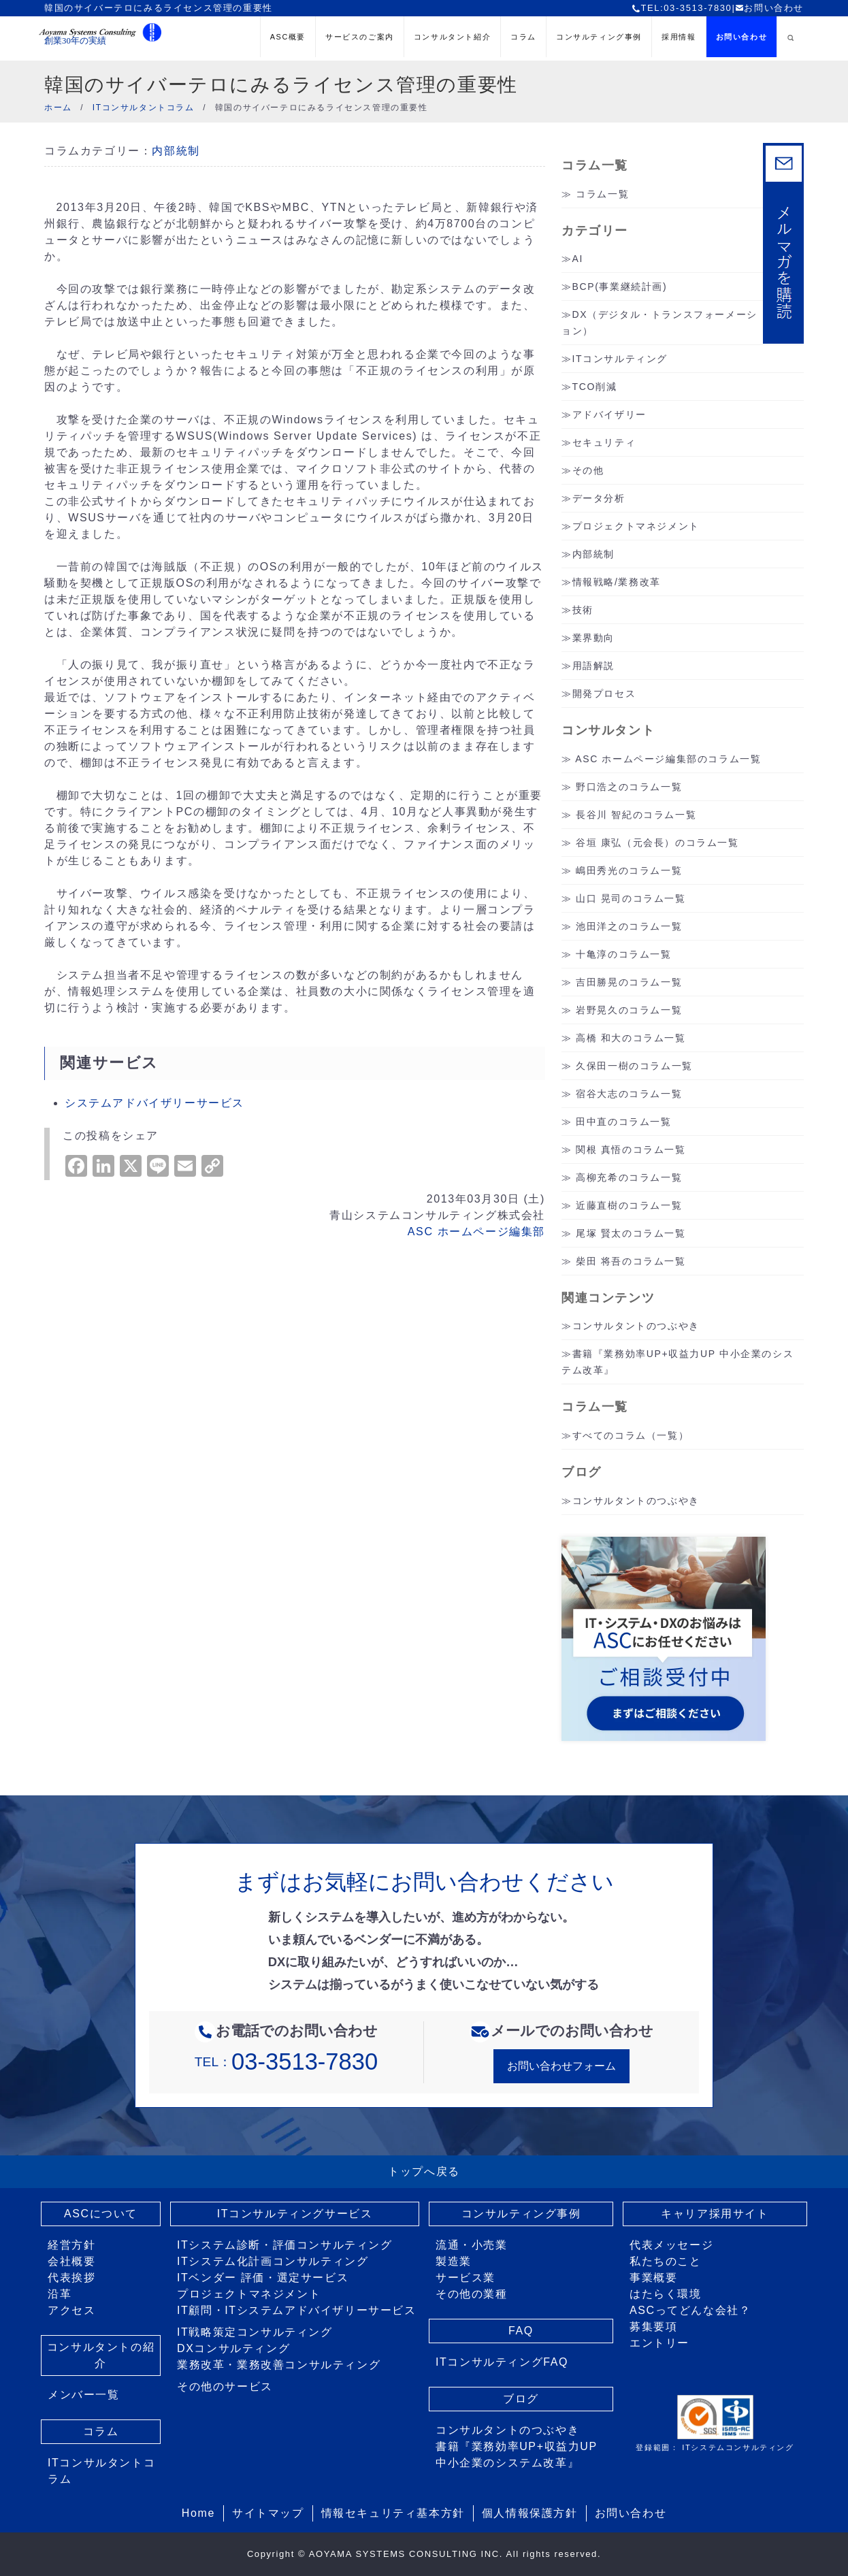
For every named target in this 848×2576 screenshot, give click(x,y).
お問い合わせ (769, 8)
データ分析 (598, 498)
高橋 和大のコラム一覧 (631, 1037)
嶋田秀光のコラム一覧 (629, 870)
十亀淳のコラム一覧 (623, 954)
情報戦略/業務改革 (616, 581)
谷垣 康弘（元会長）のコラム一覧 (657, 842)
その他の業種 (472, 2294)
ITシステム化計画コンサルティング (272, 2261)
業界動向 (593, 637)
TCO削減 (594, 386)
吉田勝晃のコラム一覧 (629, 982)
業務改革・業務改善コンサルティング (278, 2364)
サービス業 (465, 2277)
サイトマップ (268, 2513)
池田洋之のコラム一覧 (629, 926)
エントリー (659, 2343)
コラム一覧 (602, 194)
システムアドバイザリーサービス (154, 1103)
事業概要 (653, 2277)
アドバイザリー (609, 414)
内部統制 (175, 151)
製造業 (454, 2261)
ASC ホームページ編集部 (476, 1231)
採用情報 (679, 37)
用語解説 (593, 665)
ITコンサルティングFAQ (502, 2362)
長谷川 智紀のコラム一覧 (636, 814)
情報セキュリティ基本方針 (393, 2513)
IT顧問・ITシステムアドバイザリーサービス (297, 2310)
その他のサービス (225, 2386)
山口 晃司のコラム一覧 (631, 898)
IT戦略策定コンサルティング (255, 2332)
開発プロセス (604, 693)
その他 (588, 470)
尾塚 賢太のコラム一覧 (631, 1233)
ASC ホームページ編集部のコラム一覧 (668, 758)
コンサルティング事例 (599, 37)
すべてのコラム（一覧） (630, 1435)
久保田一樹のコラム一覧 (634, 1065)
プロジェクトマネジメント (636, 526)
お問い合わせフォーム (561, 2066)
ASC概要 (288, 37)
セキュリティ (604, 442)
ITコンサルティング (620, 358)
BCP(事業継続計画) (620, 286)
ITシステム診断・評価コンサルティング (285, 2245)
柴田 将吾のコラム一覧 (631, 1261)
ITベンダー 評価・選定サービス (262, 2277)
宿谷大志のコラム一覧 (629, 1093)
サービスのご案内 (359, 37)
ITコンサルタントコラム (101, 2471)
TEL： (286, 2062)
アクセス (71, 2310)
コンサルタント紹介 (452, 37)
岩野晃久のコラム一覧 (629, 1010)
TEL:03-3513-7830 (682, 8)
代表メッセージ (671, 2245)
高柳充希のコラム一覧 (629, 1177)
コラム (523, 37)
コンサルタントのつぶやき (636, 1325)
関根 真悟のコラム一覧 (631, 1149)
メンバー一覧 (84, 2394)
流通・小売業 (472, 2245)
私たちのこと (666, 2261)
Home (198, 2513)
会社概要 (71, 2261)
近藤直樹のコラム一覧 (629, 1205)
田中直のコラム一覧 (623, 1121)
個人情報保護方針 (530, 2513)
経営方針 (71, 2245)
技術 (582, 609)
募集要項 (653, 2326)
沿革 (59, 2294)
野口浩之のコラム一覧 (629, 786)
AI (577, 258)
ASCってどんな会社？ (690, 2310)
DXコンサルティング (233, 2348)
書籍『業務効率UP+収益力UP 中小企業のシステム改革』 (517, 2454)
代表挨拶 (71, 2277)
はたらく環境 (666, 2294)
